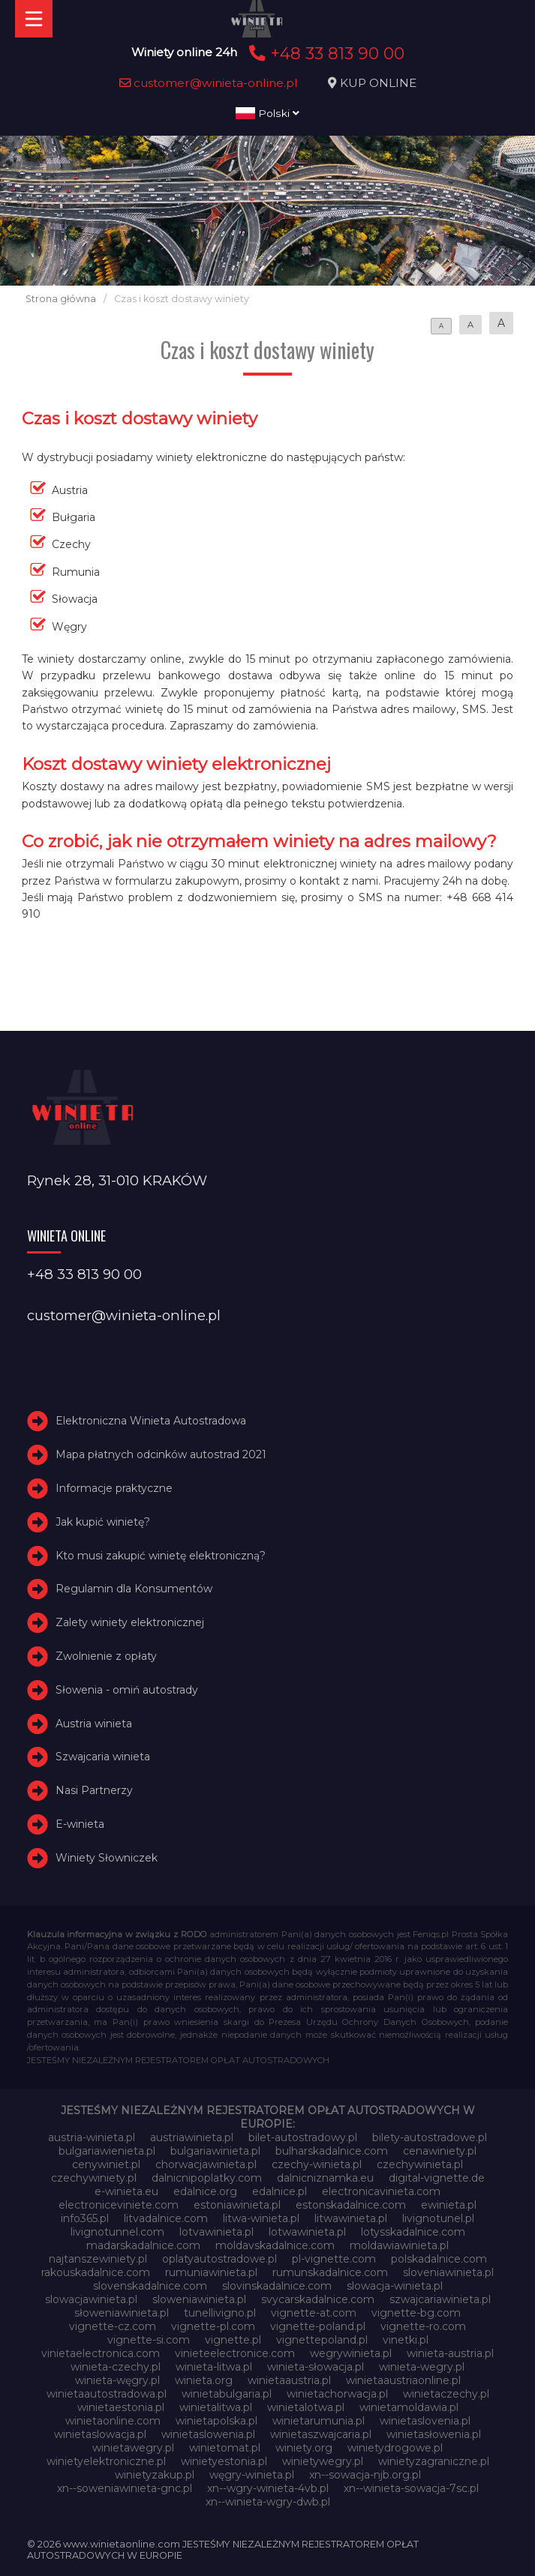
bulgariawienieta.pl (107, 2151)
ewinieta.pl (448, 2205)
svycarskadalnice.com (317, 2299)
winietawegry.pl (133, 2448)
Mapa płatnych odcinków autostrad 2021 (161, 1454)
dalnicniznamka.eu (325, 2178)
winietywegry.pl (322, 2461)
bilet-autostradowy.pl (302, 2137)
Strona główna (61, 298)
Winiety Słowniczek (107, 1858)
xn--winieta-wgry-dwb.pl (268, 2502)
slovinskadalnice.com (277, 2286)
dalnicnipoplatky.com (207, 2178)
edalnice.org (205, 2191)
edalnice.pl (279, 2191)
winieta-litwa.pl (214, 2367)
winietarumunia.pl (318, 2421)
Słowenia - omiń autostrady (127, 1690)
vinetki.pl (405, 2340)
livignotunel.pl (438, 2218)
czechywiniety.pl (94, 2178)
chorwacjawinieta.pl (206, 2164)
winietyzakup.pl (154, 2475)
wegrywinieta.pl (351, 2353)
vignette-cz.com (112, 2326)
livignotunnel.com (117, 2232)
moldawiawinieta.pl (399, 2245)
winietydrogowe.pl (395, 2448)
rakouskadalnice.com (95, 2272)
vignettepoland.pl (322, 2340)
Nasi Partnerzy (94, 1790)
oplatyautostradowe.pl (219, 2259)
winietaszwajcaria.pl (320, 2434)
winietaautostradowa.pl (107, 2394)
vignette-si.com (148, 2340)
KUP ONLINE (378, 83)
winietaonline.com (113, 2421)
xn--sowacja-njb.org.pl (365, 2475)
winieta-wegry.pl (421, 2367)
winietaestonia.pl (120, 2407)
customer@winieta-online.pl (208, 83)
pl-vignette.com (334, 2259)
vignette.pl (233, 2340)
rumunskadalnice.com (330, 2272)
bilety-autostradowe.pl (429, 2137)
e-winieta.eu (126, 2191)
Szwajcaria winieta (103, 1757)
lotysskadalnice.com (413, 2232)
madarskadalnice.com (143, 2245)
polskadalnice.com (439, 2259)
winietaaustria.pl (289, 2380)
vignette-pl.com (213, 2326)
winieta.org (204, 2380)
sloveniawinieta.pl (448, 2272)
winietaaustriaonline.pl (403, 2380)
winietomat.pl (224, 2448)
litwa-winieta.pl (261, 2218)
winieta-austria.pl (450, 2353)
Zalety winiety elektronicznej (130, 1622)
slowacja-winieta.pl (395, 2286)
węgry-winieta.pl (251, 2475)
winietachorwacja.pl (337, 2394)
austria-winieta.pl (91, 2137)
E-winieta (80, 1824)
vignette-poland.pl (317, 2326)
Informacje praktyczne (114, 1488)
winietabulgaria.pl (227, 2394)
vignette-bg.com (416, 2313)
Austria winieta (94, 1723)
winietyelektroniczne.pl (106, 2461)
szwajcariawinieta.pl (440, 2299)
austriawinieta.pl (191, 2137)
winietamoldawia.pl (408, 2407)
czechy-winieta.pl (317, 2164)
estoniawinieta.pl (237, 2205)
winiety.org (303, 2448)
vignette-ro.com (423, 2326)
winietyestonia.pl (224, 2461)
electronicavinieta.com (381, 2191)
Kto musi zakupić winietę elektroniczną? (161, 1555)
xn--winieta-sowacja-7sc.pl (411, 2488)
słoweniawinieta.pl (121, 2313)
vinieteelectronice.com (235, 2353)
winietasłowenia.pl (433, 2434)
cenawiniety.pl (439, 2151)
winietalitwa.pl (215, 2407)
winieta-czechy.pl (116, 2367)
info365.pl (85, 2218)
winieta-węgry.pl (117, 2380)
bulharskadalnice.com (331, 2151)
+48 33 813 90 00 (324, 53)
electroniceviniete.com (119, 2205)
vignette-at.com (313, 2313)
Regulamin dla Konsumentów (134, 1589)
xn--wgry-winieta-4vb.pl (268, 2488)
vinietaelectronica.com (100, 2353)
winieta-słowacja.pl (315, 2367)
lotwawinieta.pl (307, 2232)
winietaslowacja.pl (100, 2434)
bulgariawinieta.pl (215, 2151)
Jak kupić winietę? (103, 1522)
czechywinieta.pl (420, 2164)
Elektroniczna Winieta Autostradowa (151, 1421)
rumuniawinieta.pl (211, 2272)
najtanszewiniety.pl (98, 2259)
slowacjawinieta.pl (91, 2299)
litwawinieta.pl (350, 2218)
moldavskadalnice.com (275, 2245)
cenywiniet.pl (106, 2164)
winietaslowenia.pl (208, 2434)
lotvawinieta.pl (216, 2232)
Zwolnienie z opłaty (106, 1656)
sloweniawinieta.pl (199, 2299)
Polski (267, 113)
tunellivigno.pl (220, 2313)
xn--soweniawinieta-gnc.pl (124, 2488)
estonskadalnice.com (351, 2205)
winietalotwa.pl (305, 2407)
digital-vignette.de (437, 2178)
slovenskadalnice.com (150, 2286)
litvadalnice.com (166, 2218)
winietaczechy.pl (446, 2394)
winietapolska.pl (216, 2421)
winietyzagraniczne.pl (433, 2461)
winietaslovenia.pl (425, 2421)
